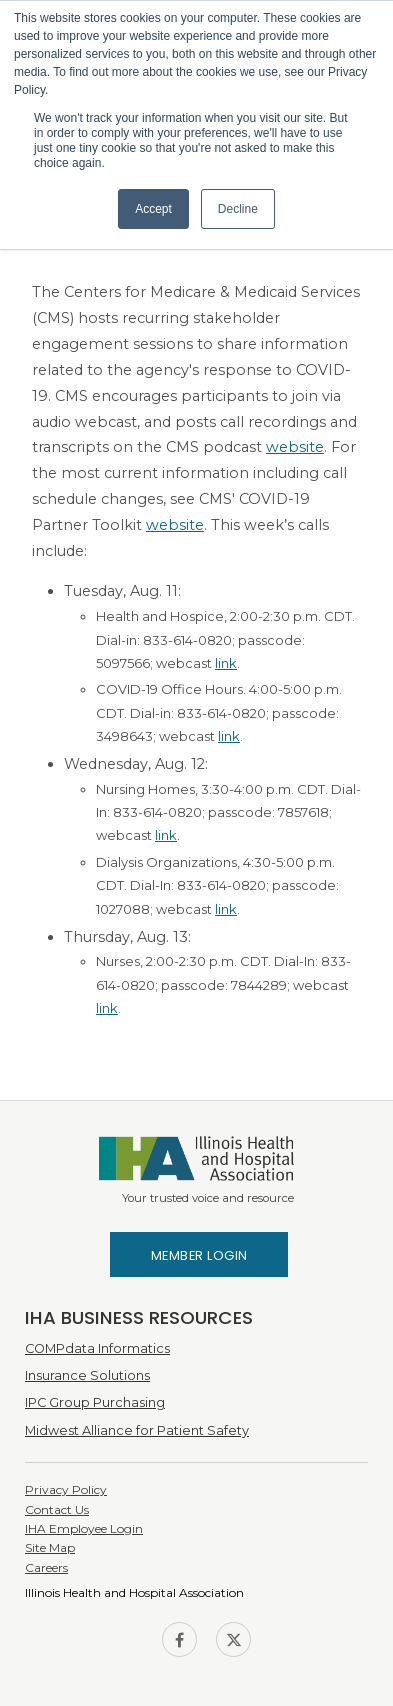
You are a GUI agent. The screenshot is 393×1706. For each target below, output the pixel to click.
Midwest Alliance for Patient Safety (137, 1430)
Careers (46, 1567)
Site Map (50, 1547)
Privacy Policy (66, 1489)
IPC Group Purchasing (95, 1402)
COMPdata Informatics (97, 1348)
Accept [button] (153, 209)
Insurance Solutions (87, 1375)
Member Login (199, 1255)
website (295, 447)
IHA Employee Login (84, 1528)
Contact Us (57, 1509)
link (226, 663)
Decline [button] (238, 209)
